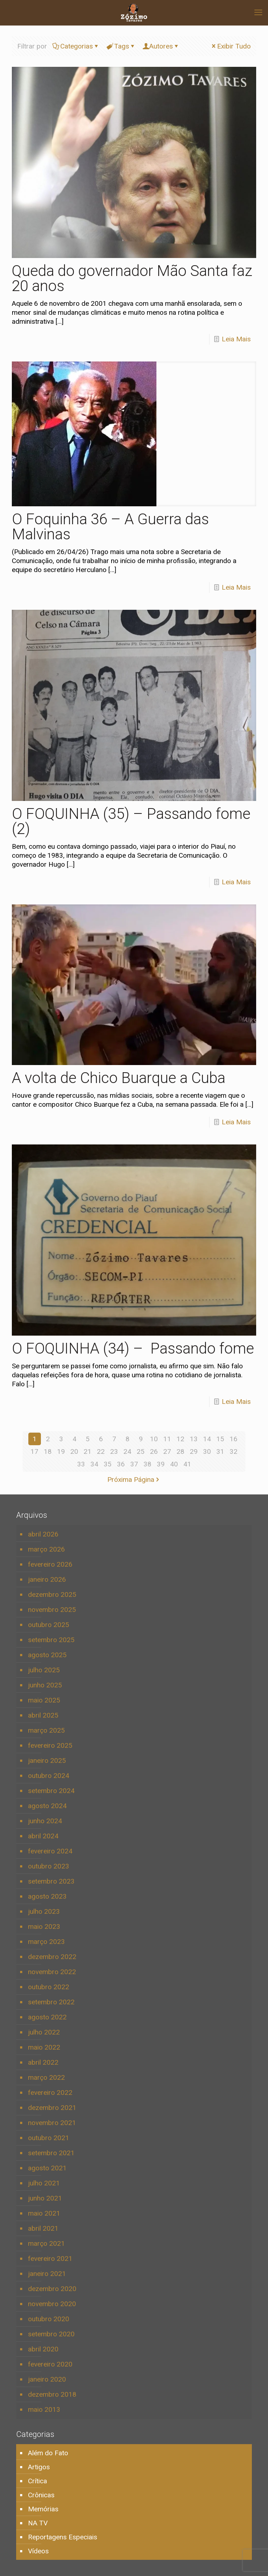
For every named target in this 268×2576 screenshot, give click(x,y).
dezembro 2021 (52, 2107)
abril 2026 (43, 1534)
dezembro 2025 (52, 1594)
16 (234, 1439)
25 (141, 1451)
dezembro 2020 (52, 2289)
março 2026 (46, 1549)
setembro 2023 (51, 1881)
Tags (121, 46)
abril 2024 (43, 1836)
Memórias (43, 2509)
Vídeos (38, 2551)
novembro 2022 (52, 1972)
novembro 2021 (52, 2123)
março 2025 (46, 1730)
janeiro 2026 (47, 1579)
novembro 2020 (52, 2304)
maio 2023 (44, 1926)
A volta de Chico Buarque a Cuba (118, 1078)
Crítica (37, 2481)
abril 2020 (43, 2349)
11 (167, 1439)
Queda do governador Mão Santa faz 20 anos (132, 278)
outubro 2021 (48, 2138)
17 (34, 1451)
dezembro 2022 (52, 1957)
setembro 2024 (51, 1791)
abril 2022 (43, 2062)
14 (207, 1439)
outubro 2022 (48, 1987)
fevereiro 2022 (50, 2092)
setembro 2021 (51, 2153)
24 (127, 1451)
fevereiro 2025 (50, 1745)
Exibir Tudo (230, 46)
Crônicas (41, 2495)
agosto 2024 (47, 1806)
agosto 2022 (47, 2017)
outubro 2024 (48, 1775)
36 (121, 1464)
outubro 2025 (48, 1625)
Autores (161, 46)
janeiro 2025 (47, 1760)
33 (81, 1464)
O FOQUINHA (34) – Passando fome (133, 1348)
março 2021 (46, 2243)
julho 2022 (44, 2032)
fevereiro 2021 (50, 2258)
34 (94, 1464)
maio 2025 (44, 1700)
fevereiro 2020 (50, 2364)
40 (174, 1464)
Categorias (76, 46)
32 (234, 1451)
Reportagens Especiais (62, 2537)
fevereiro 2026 (50, 1564)
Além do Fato (48, 2453)
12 (180, 1439)
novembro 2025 (52, 1609)
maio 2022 (44, 2047)
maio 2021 (44, 2213)
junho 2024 (45, 1821)
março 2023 (46, 1941)
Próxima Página (134, 1479)
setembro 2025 (51, 1640)
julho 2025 (44, 1670)
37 (134, 1464)
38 (147, 1464)
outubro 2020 (48, 2319)
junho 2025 (45, 1685)
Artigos (39, 2467)
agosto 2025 (47, 1655)
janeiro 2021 (47, 2273)
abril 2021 (43, 2228)
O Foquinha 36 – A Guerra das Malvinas (110, 526)
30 (207, 1451)
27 (167, 1451)
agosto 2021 (47, 2168)
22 (101, 1451)
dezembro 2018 (52, 2394)
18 (48, 1451)
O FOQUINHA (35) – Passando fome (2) (131, 821)
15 (220, 1439)
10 (154, 1439)
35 (108, 1464)
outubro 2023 (48, 1866)
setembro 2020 (51, 2334)
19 (61, 1451)
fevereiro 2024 (50, 1851)
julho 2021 (44, 2183)
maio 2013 (44, 2409)
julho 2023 (44, 1911)
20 (74, 1451)
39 (161, 1464)
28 (180, 1451)
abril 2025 (43, 1715)
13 (194, 1439)
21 (87, 1451)
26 (154, 1451)
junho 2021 (45, 2198)
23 (114, 1451)
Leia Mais (236, 339)
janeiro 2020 (47, 2379)
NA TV (38, 2523)
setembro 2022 (51, 2002)
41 (187, 1464)
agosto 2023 (47, 1896)
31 (220, 1451)
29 (194, 1451)
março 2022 (46, 2077)
